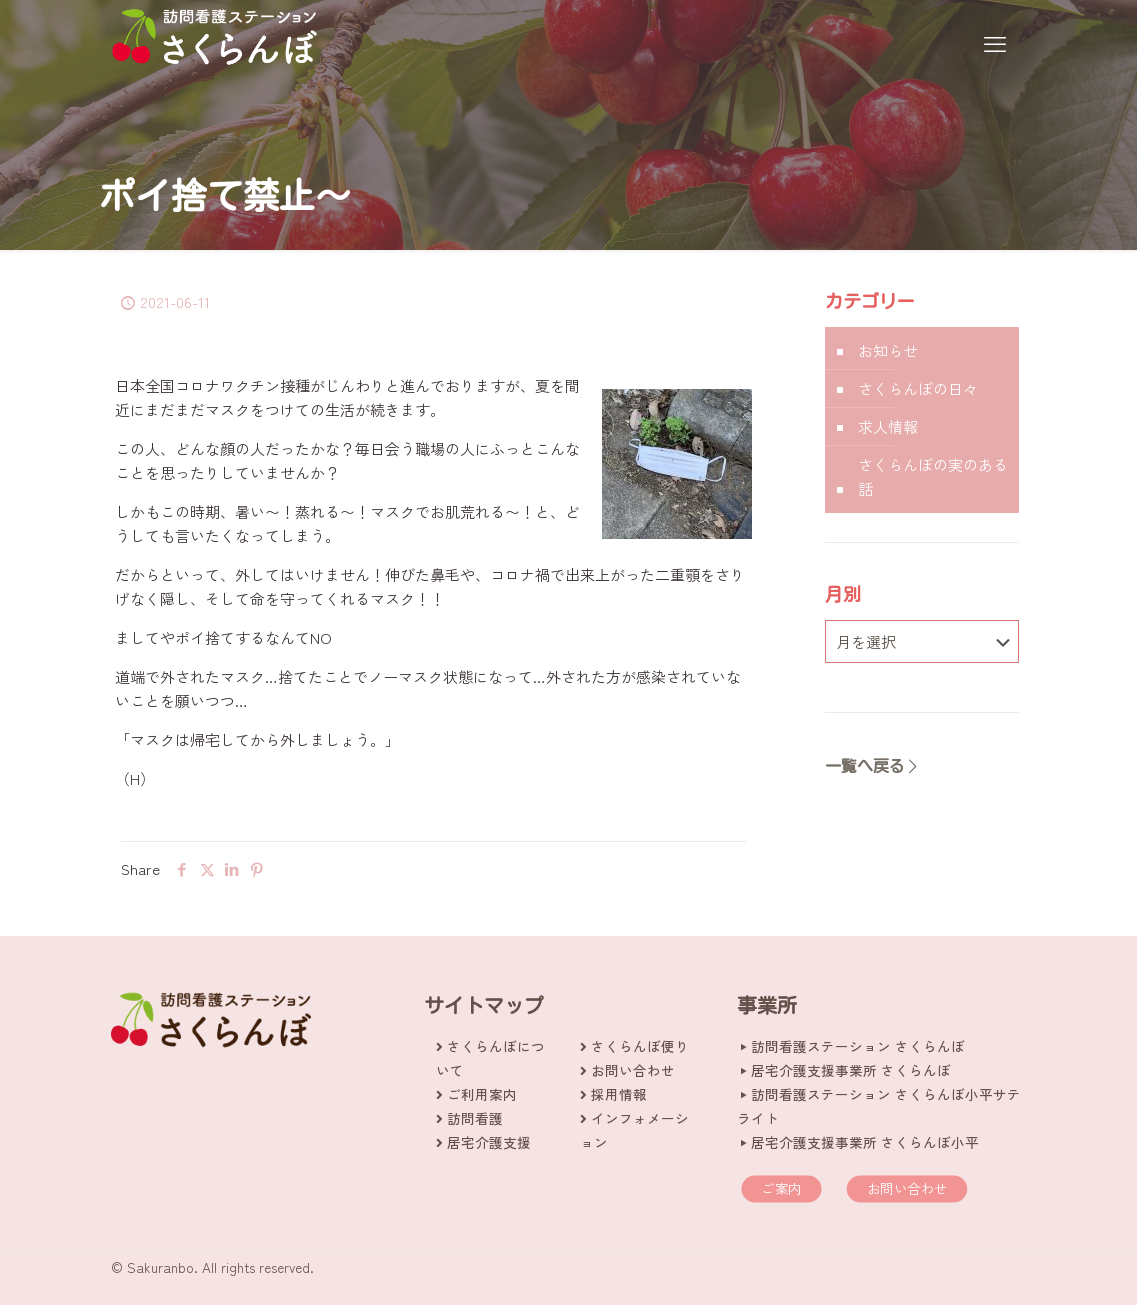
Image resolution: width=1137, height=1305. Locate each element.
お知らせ (888, 350)
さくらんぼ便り (640, 1046)
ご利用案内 (482, 1094)
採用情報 (619, 1094)
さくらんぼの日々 (918, 388)
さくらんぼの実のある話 (933, 476)
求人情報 (888, 426)
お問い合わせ (633, 1070)
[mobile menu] (995, 42)
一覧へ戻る (873, 766)
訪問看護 (475, 1118)
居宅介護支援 (489, 1142)
